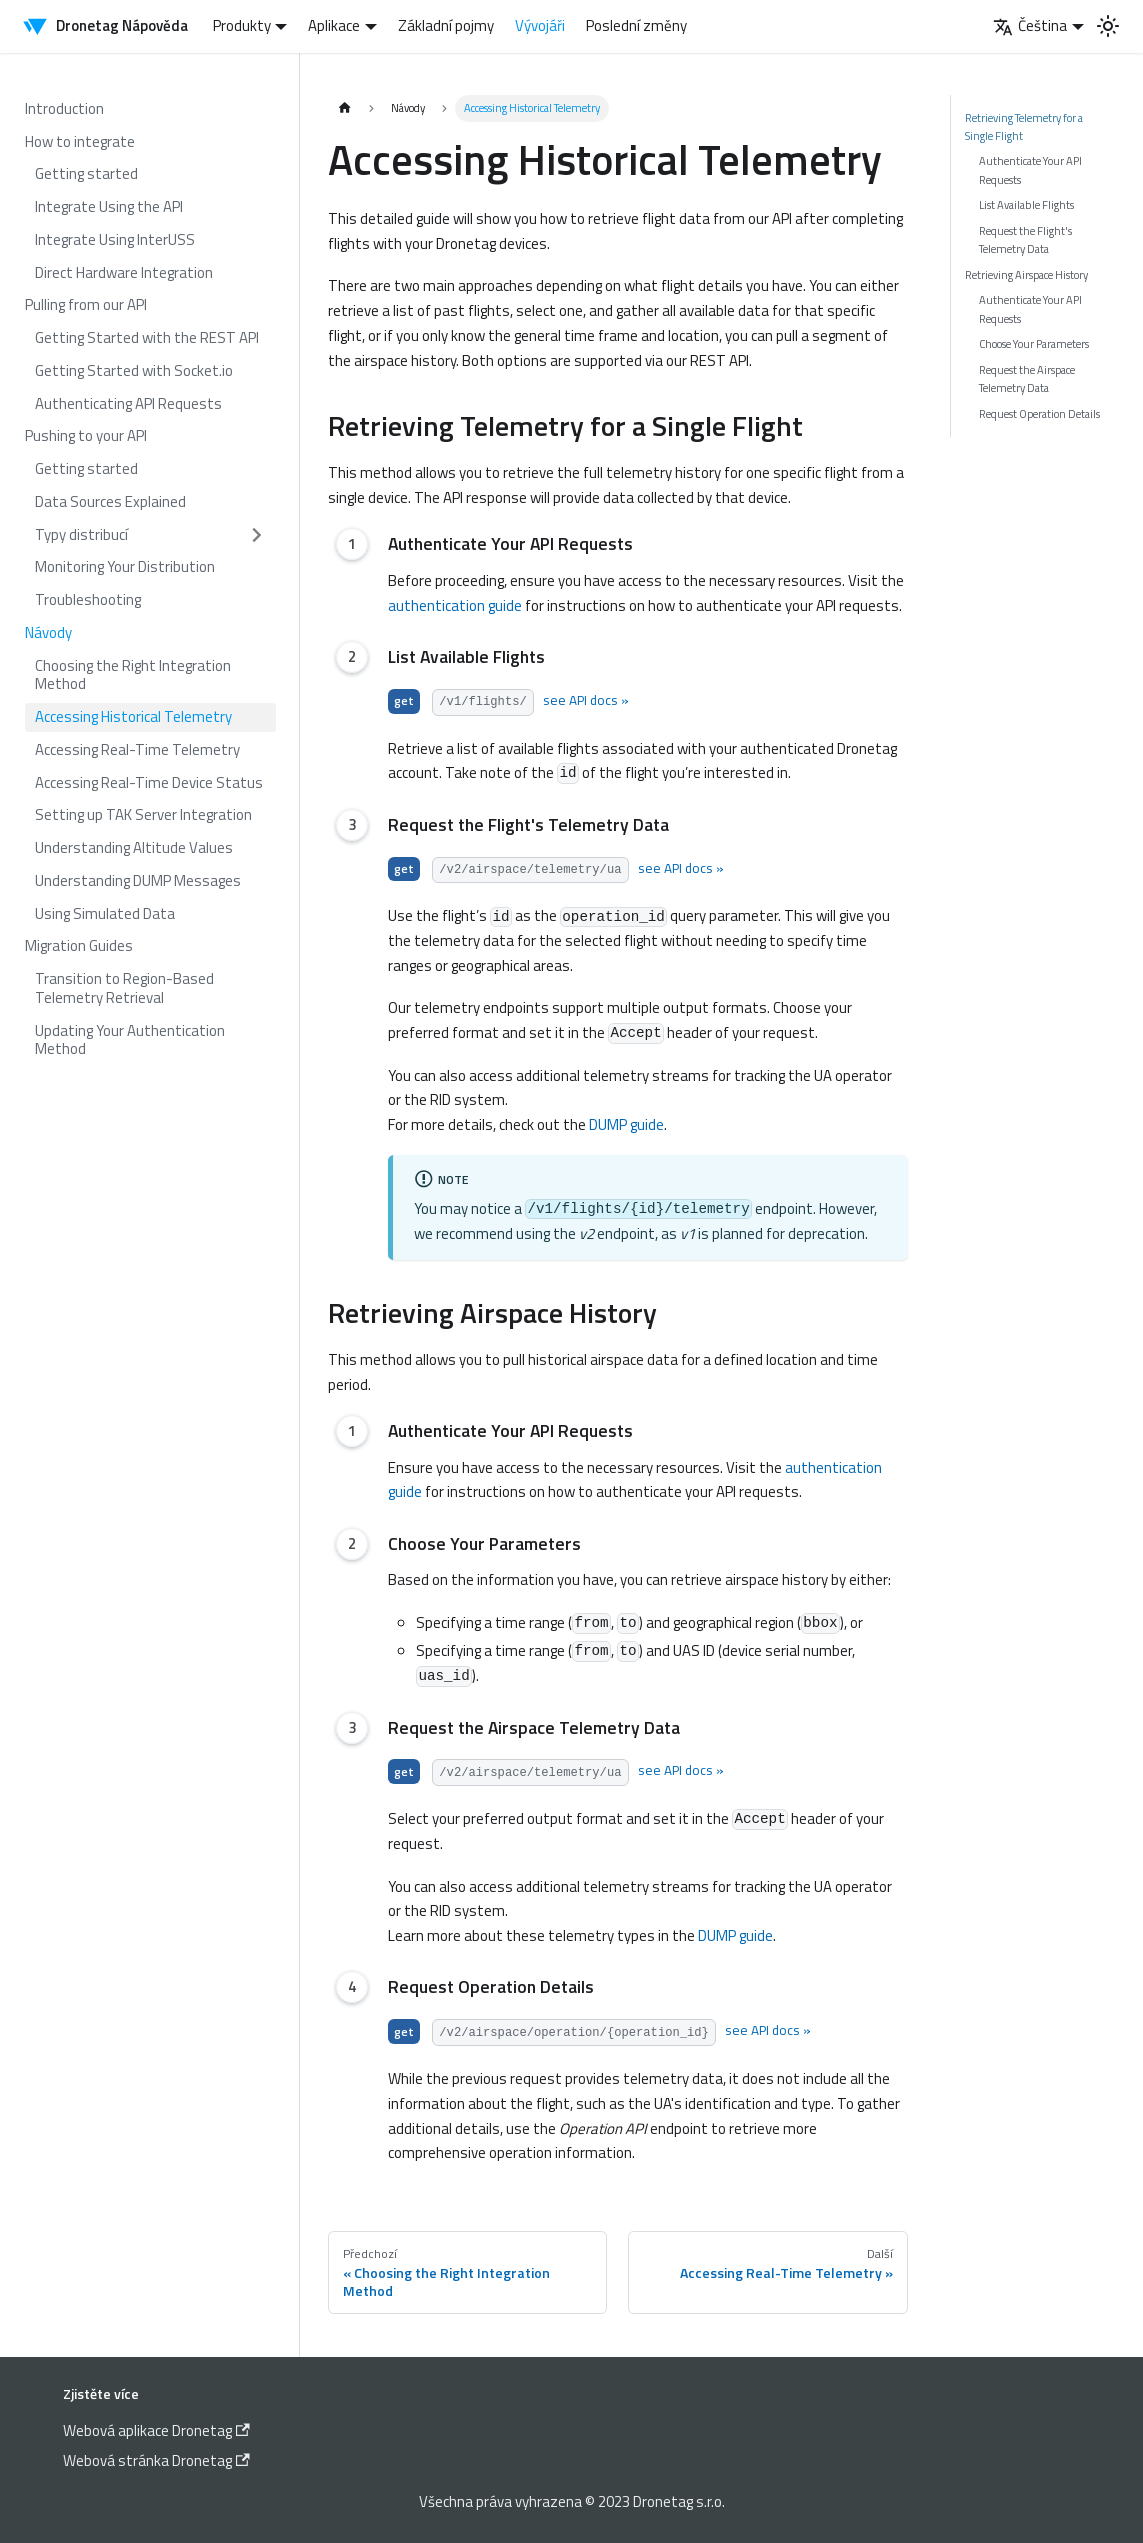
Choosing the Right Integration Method (133, 675)
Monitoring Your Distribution (125, 566)
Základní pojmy (446, 25)
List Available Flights (1026, 204)
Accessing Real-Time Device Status (149, 782)
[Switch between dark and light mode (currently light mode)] (1108, 26)
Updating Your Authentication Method (130, 1040)
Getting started (86, 173)
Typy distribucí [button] (81, 534)
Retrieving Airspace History (1026, 274)
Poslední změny (636, 25)
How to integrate (80, 141)
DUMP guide (626, 1124)
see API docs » (584, 700)
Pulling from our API (86, 304)
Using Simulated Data (105, 913)
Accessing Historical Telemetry (133, 716)
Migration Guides (79, 945)
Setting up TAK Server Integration (143, 814)
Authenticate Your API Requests (1030, 169)
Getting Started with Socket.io (134, 370)
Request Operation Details (1039, 413)
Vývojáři (540, 25)
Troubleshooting (88, 599)
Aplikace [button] (334, 25)
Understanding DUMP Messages (138, 880)
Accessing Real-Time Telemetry (137, 749)
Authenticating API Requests (128, 403)
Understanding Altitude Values (134, 847)
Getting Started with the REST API (147, 337)
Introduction (64, 108)
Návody (48, 632)
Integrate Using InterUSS (115, 239)
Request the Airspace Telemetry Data (1027, 378)
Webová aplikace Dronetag (156, 2430)
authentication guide (455, 605)
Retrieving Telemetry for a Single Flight (1024, 126)
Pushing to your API (86, 435)
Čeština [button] (1030, 25)
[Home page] (344, 108)
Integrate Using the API (109, 206)
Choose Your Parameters (1034, 343)
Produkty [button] (242, 25)
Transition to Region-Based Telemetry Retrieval (124, 988)
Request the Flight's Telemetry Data (1025, 239)
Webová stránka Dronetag (156, 2460)
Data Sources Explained (110, 501)
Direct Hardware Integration (124, 272)
